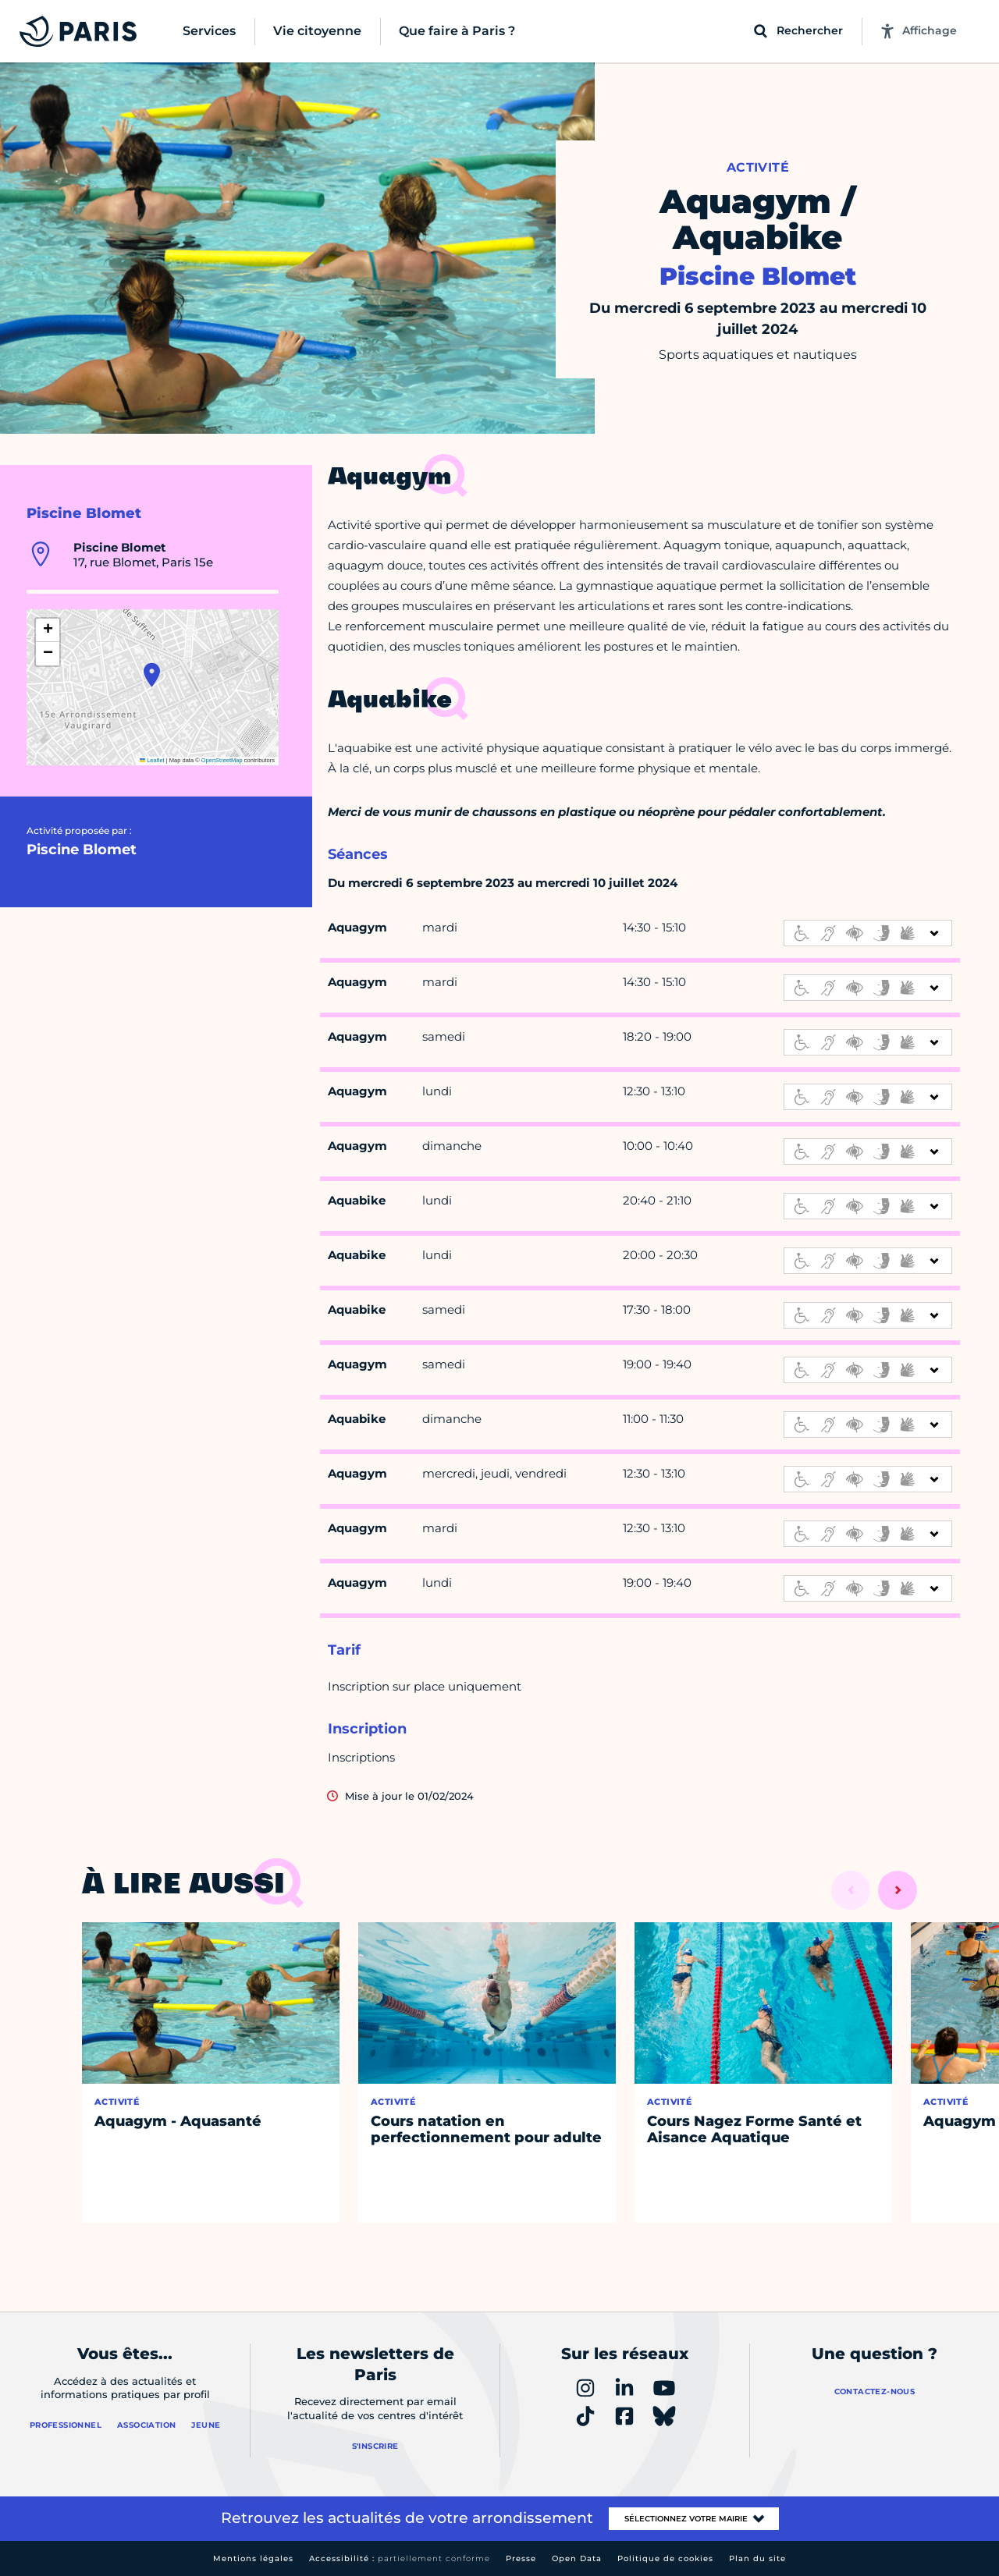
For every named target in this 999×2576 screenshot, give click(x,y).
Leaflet (152, 760)
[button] (152, 674)
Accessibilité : (399, 2558)
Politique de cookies (665, 2558)
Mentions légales (253, 2558)
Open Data (577, 2558)
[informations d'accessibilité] (868, 933)
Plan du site (757, 2558)
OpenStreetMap (222, 760)
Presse (521, 2558)
